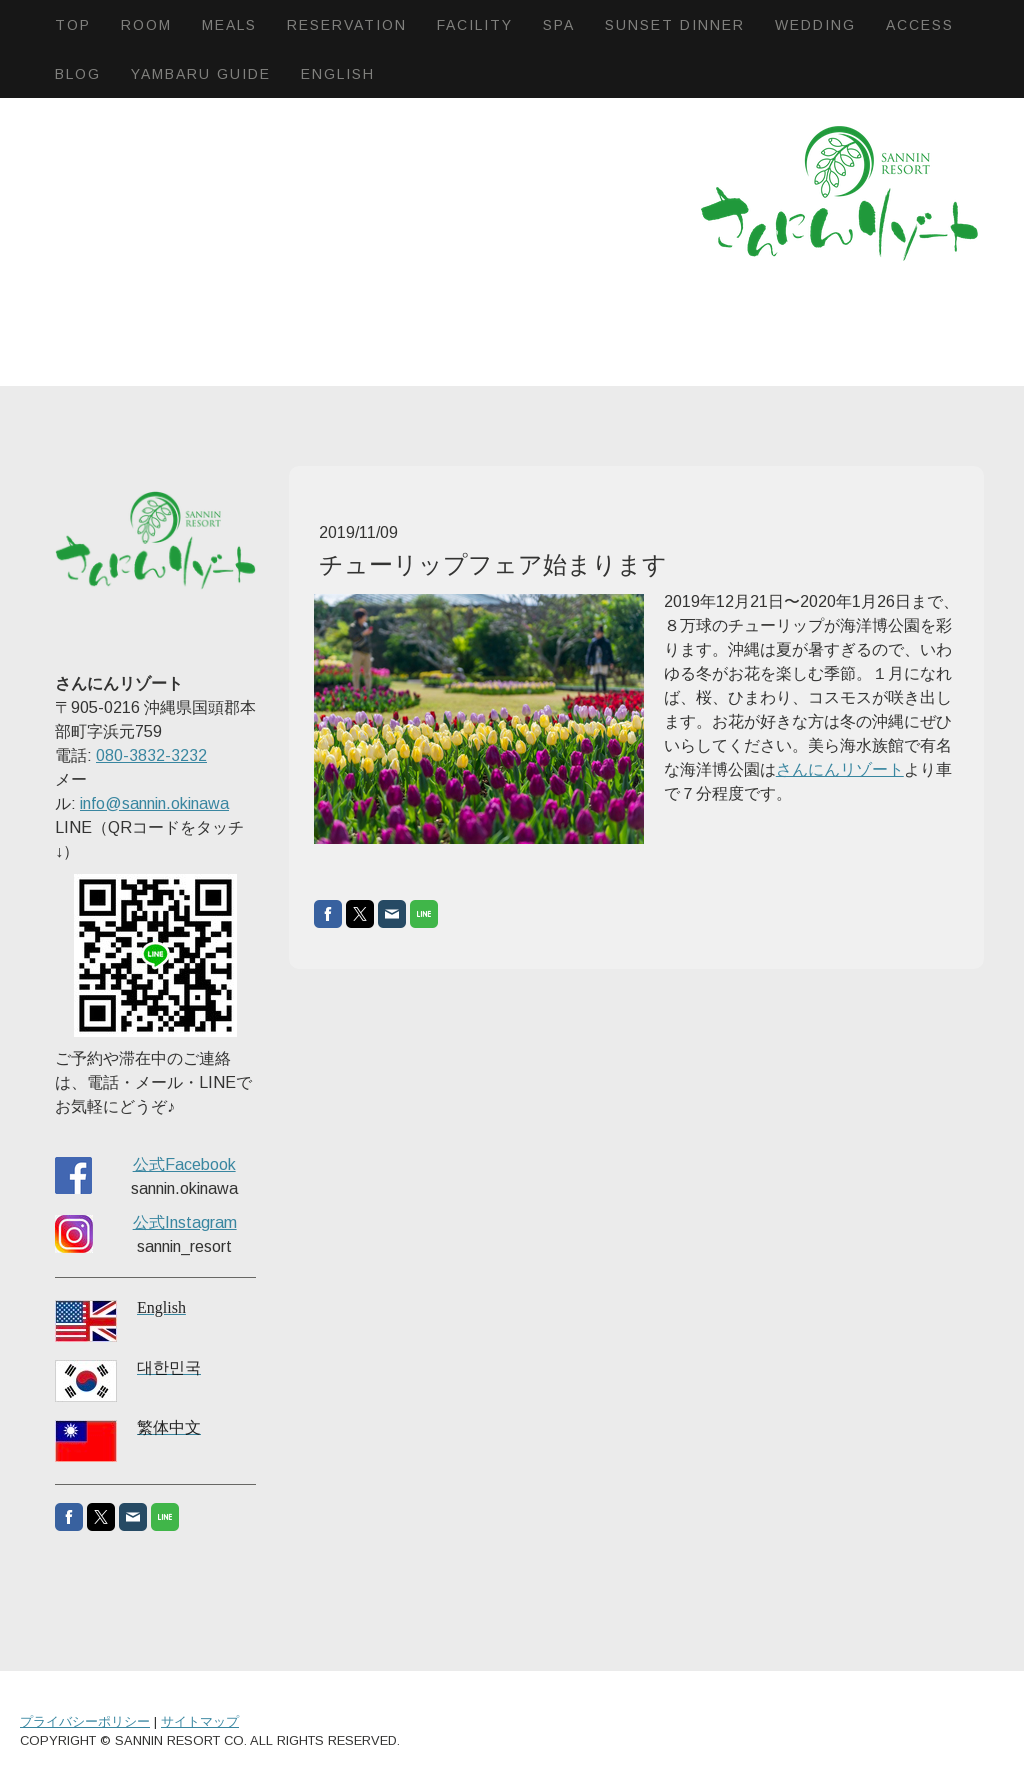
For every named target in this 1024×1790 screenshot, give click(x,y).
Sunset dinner (675, 25)
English (338, 74)
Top (73, 25)
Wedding (815, 25)
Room (146, 25)
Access (920, 25)
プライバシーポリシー (85, 1721)
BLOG (78, 74)
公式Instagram (185, 1222)
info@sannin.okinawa (154, 803)
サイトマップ (200, 1721)
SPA (559, 25)
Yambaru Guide (201, 74)
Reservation (347, 25)
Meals (229, 25)
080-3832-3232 (151, 755)
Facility (475, 25)
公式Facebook (184, 1164)
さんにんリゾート (840, 769)
